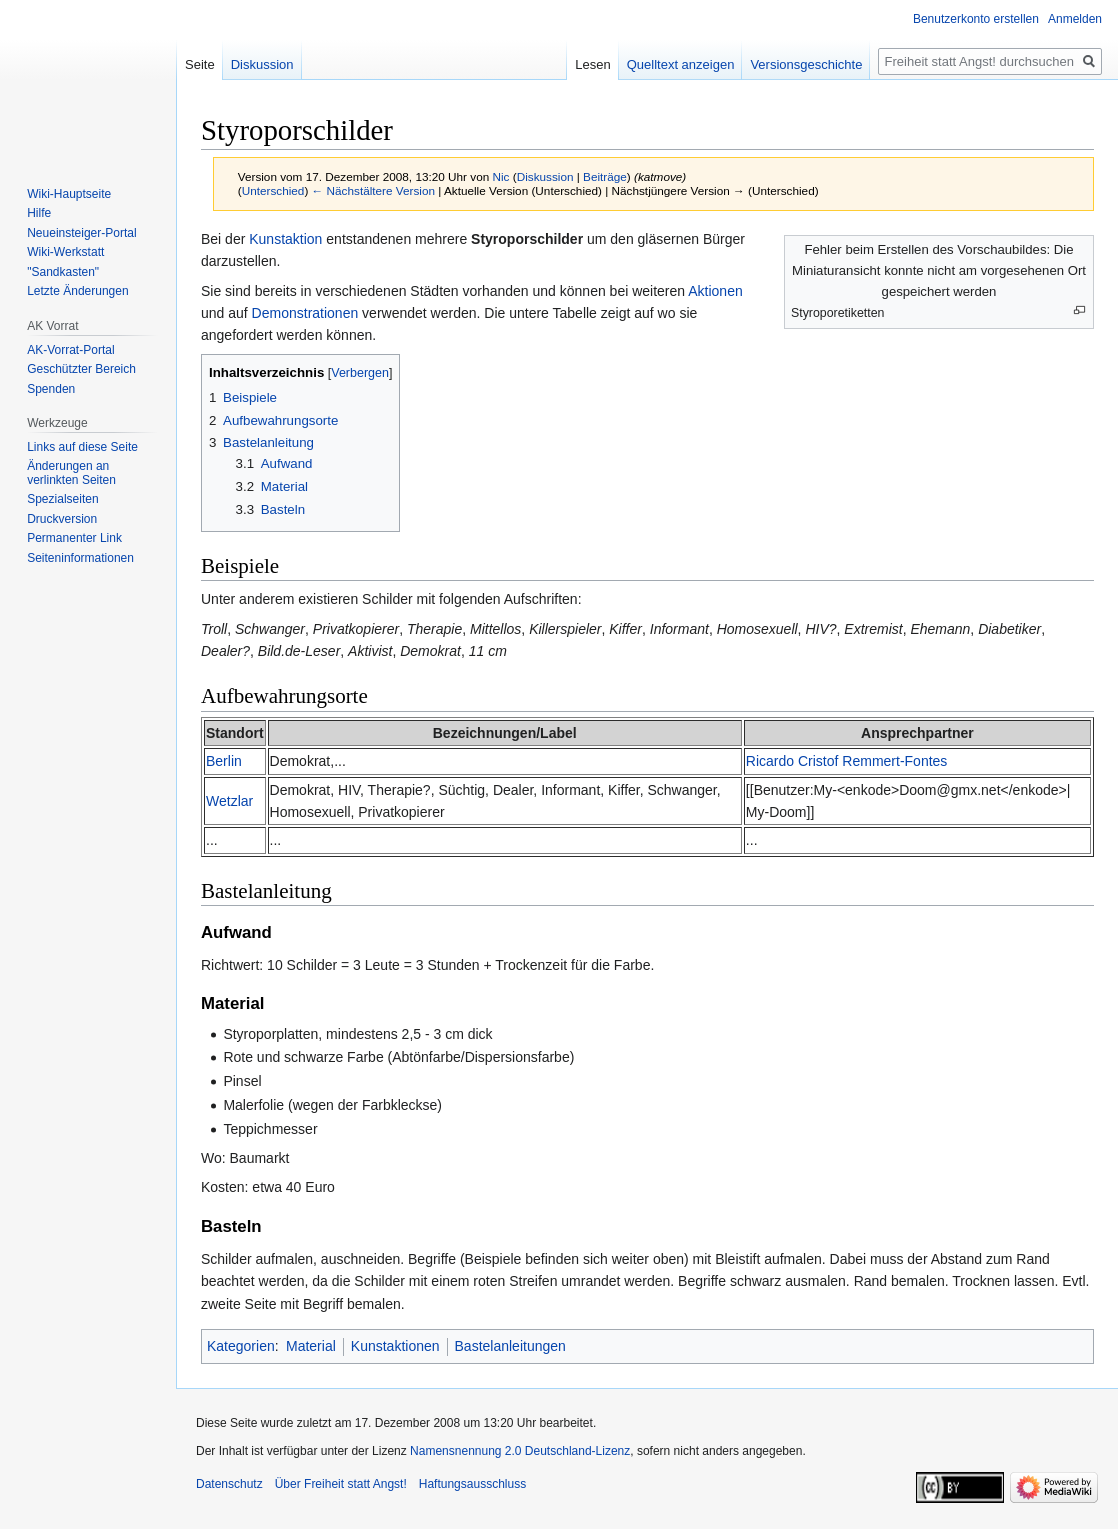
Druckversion (62, 519)
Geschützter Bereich (81, 369)
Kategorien (241, 1346)
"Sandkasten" (63, 272)
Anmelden (1075, 19)
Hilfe (39, 213)
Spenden (51, 389)
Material (311, 1346)
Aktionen (715, 291)
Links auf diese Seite (82, 447)
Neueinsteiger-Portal (81, 233)
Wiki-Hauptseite (69, 194)
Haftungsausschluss (472, 1484)
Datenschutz (229, 1484)
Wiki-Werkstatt (65, 252)
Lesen (592, 64)
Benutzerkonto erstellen (976, 19)
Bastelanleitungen (510, 1346)
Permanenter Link (74, 538)
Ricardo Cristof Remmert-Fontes (847, 761)
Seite (200, 64)
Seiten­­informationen (80, 558)
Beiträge (605, 176)
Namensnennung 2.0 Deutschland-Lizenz (520, 1451)
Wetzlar (229, 801)
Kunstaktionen (395, 1346)
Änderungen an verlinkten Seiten (71, 473)
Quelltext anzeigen (681, 64)
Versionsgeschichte (806, 64)
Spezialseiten (62, 499)
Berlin (224, 761)
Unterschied (273, 190)
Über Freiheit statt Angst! (341, 1484)
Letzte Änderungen (77, 291)
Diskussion (545, 176)
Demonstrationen (305, 313)
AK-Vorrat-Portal (70, 350)
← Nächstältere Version (373, 190)
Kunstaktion (285, 239)
